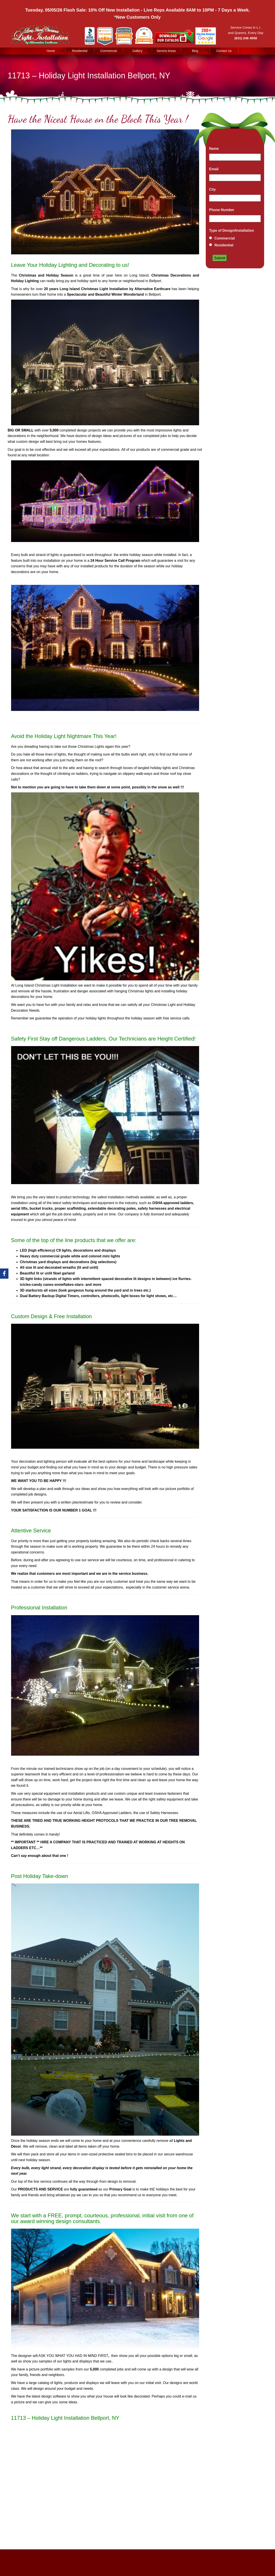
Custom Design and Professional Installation (195, 2572)
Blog (195, 51)
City (213, 189)
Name (215, 148)
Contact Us (223, 51)
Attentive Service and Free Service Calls (193, 2567)
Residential (79, 51)
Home (51, 51)
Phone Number (223, 210)
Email (215, 169)
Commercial (108, 51)
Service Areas (166, 51)
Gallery (137, 51)
